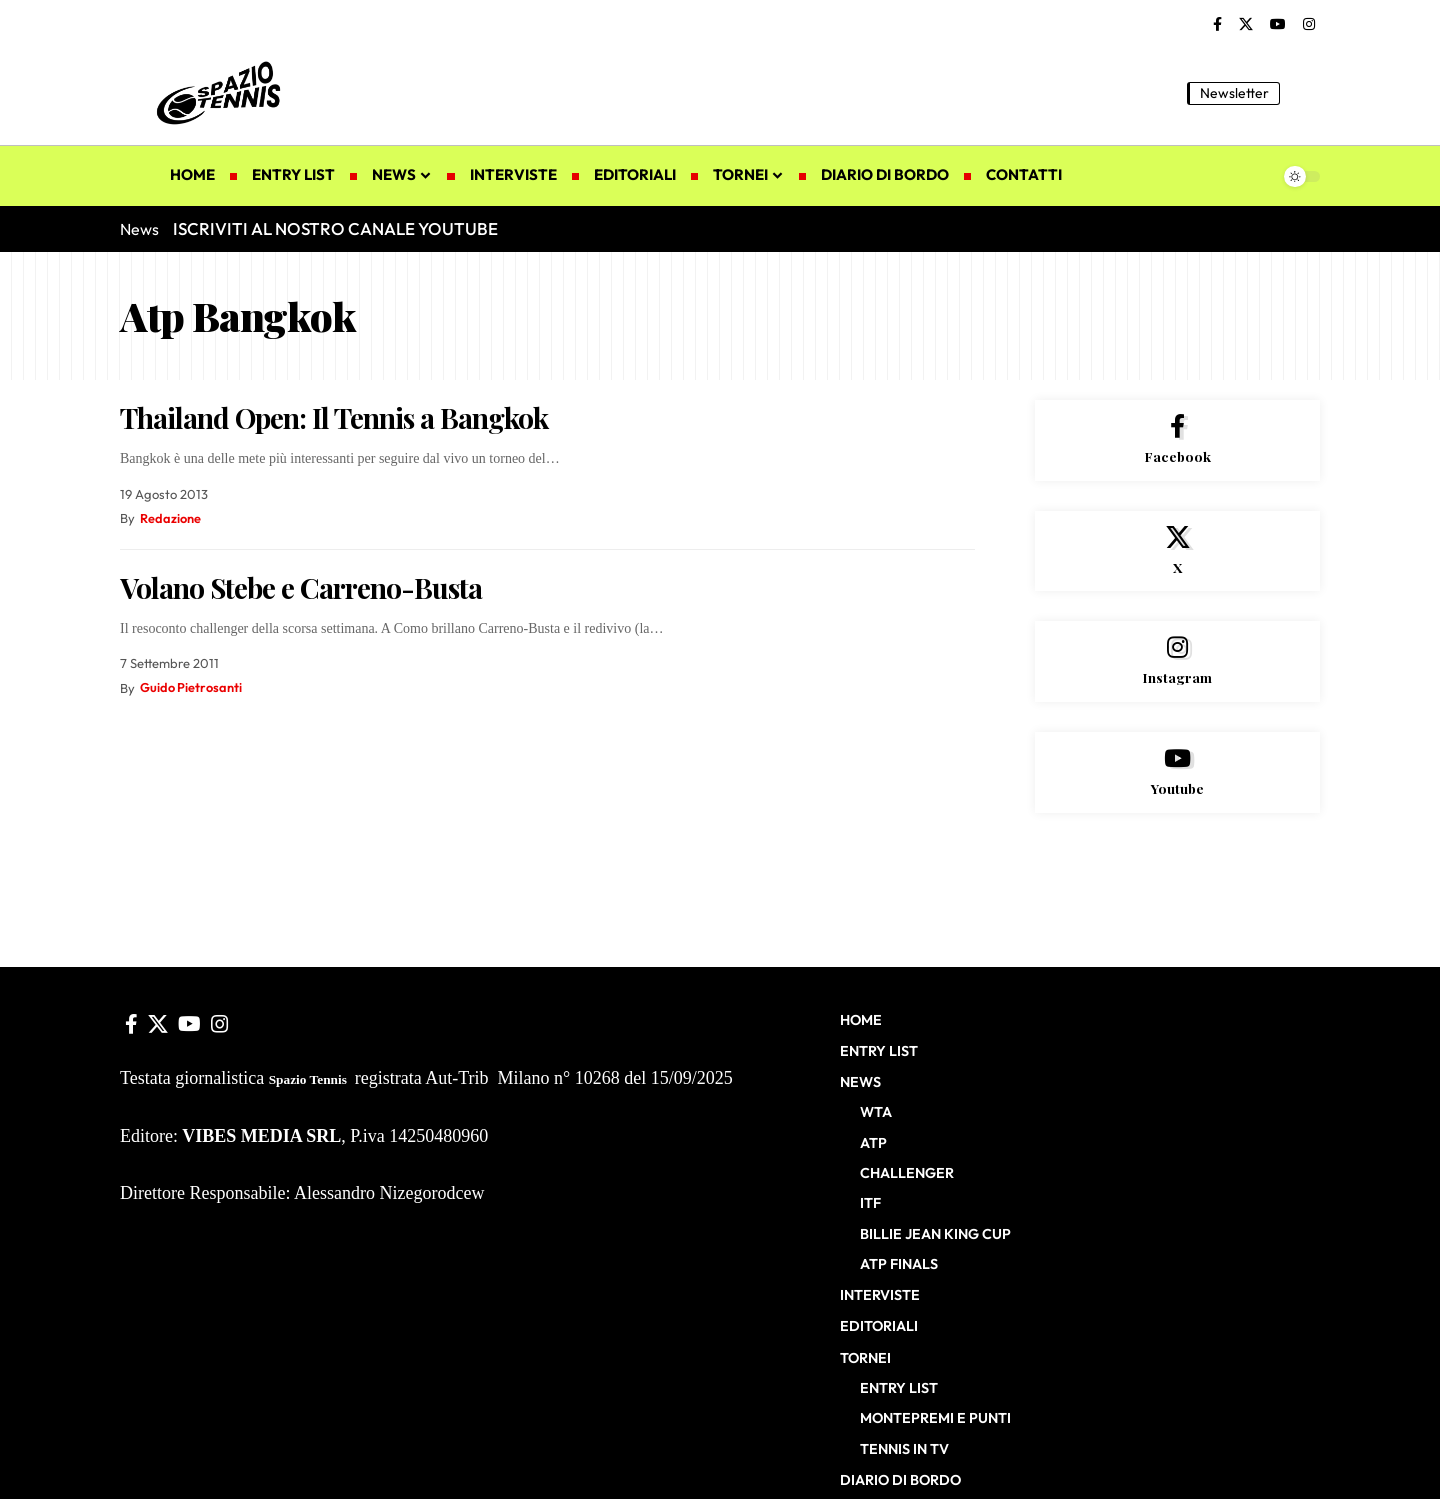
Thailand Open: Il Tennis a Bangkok (334, 417)
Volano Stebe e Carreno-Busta (301, 587)
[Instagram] (1309, 25)
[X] (1246, 25)
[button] (1305, 93)
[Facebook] (1217, 25)
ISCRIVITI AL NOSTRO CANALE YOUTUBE (335, 228)
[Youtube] (1177, 776)
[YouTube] (1278, 25)
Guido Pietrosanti (191, 688)
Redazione (170, 518)
